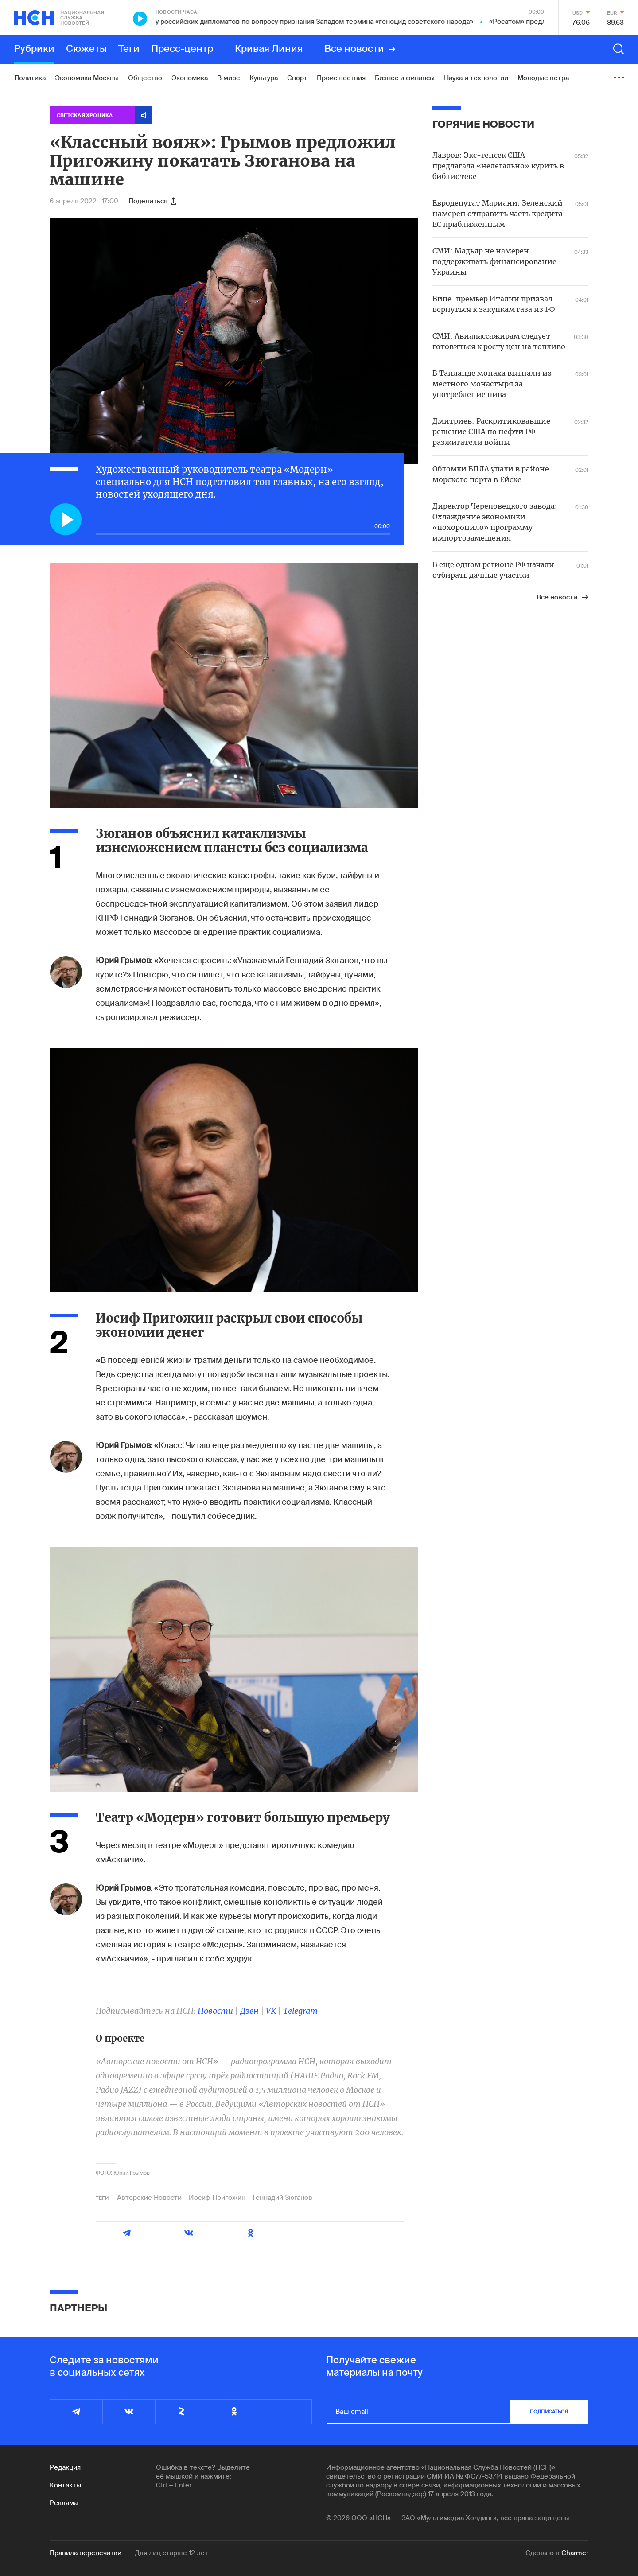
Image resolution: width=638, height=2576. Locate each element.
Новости (215, 2011)
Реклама (64, 2502)
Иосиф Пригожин (217, 2197)
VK (271, 2011)
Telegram (300, 2011)
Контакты (65, 2485)
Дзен (249, 2011)
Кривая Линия (269, 49)
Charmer (574, 2553)
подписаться (549, 2412)
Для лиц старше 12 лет (171, 2553)
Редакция (65, 2467)
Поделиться (152, 201)
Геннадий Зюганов (282, 2197)
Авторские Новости (149, 2197)
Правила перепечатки (85, 2553)
